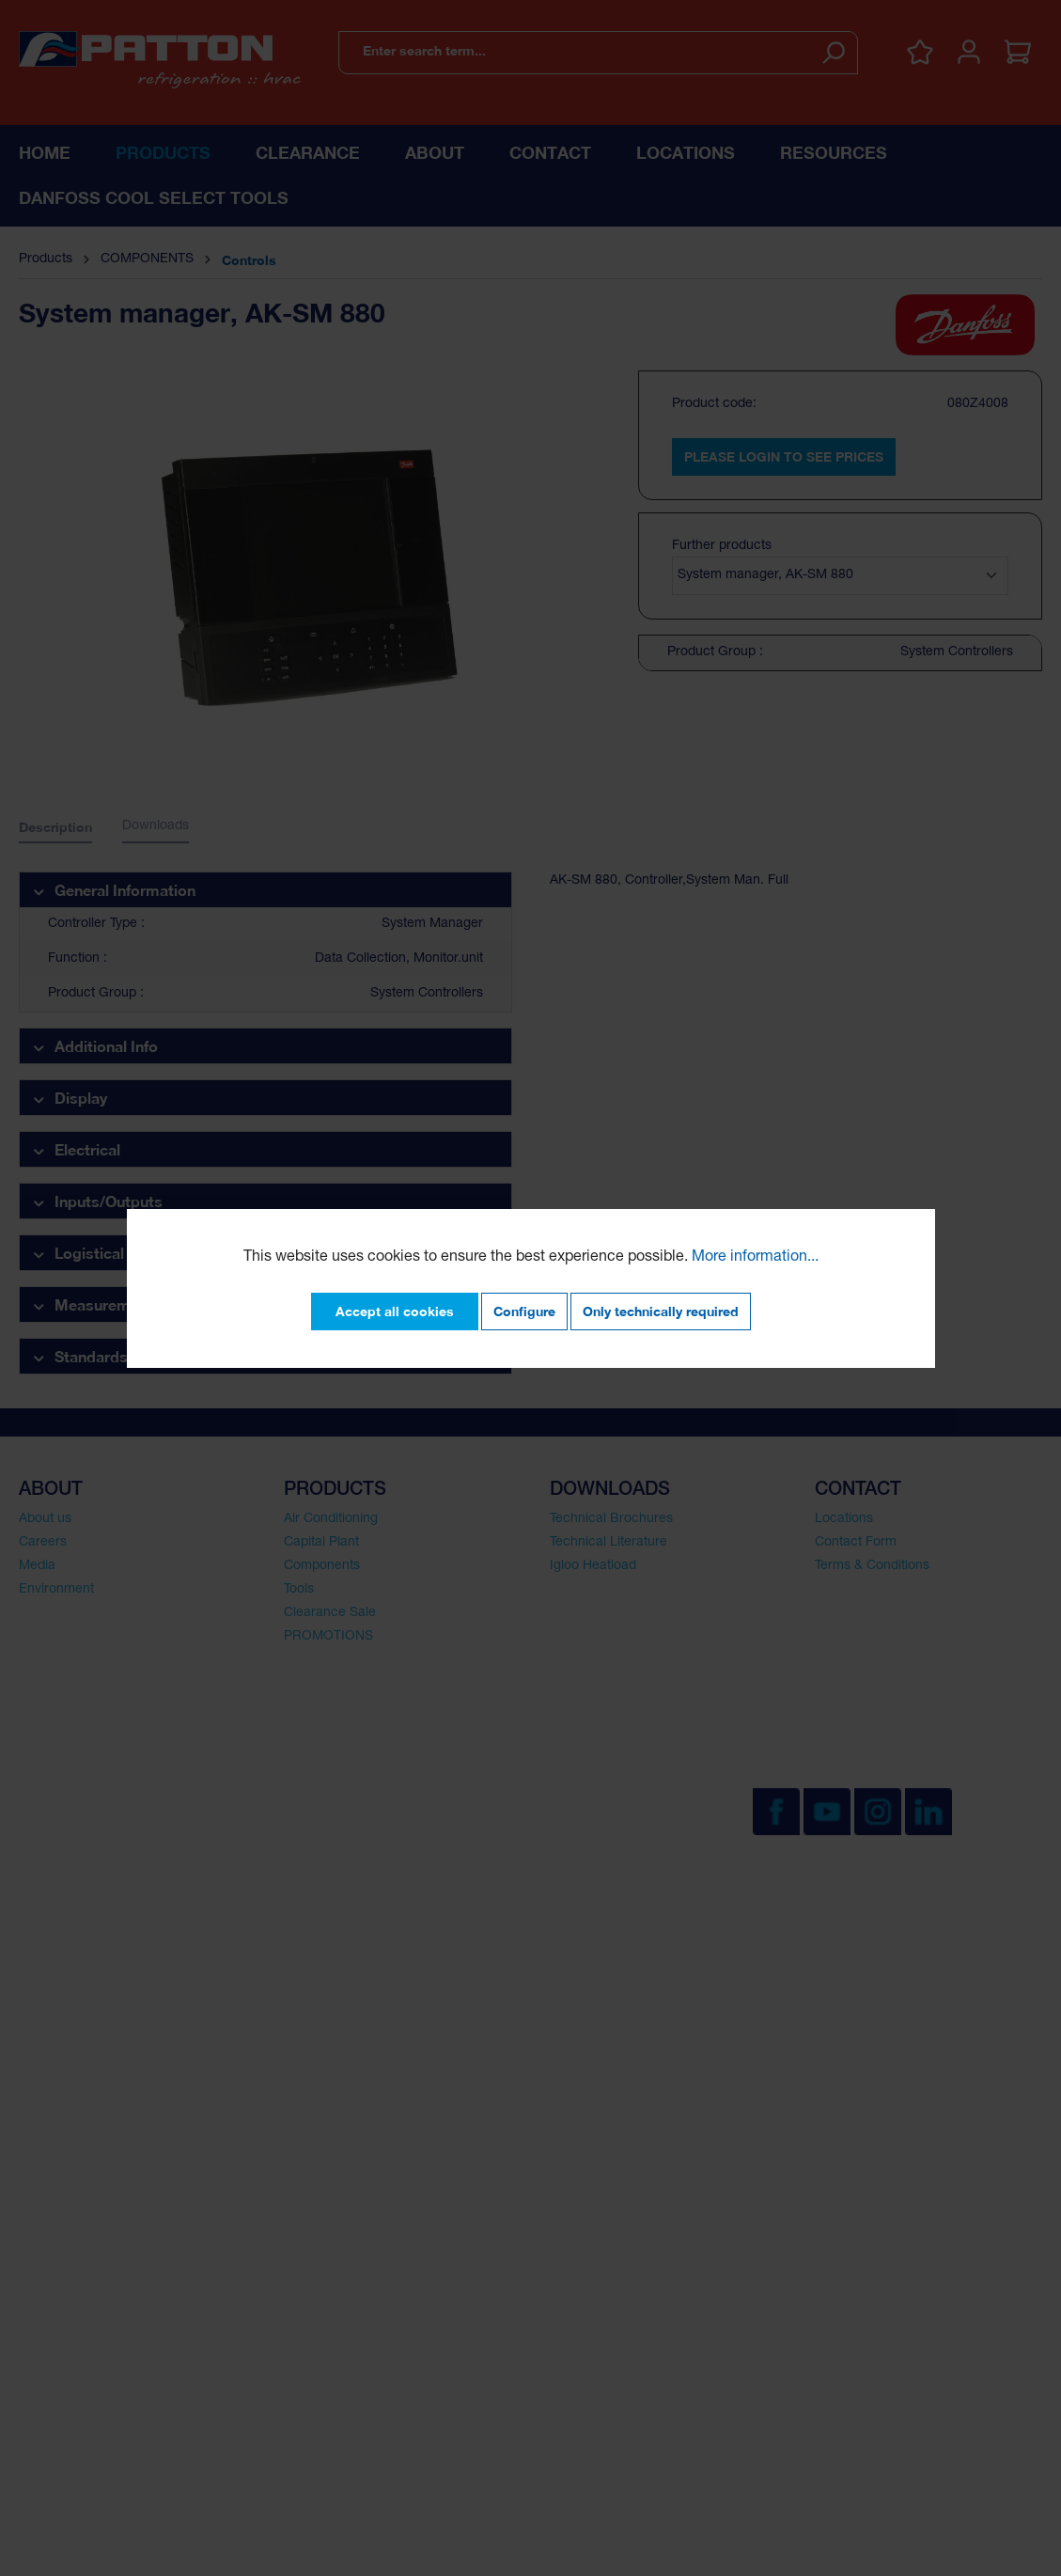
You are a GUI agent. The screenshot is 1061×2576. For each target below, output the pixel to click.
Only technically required (661, 1311)
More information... (755, 1257)
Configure (524, 1311)
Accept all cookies (394, 1311)
